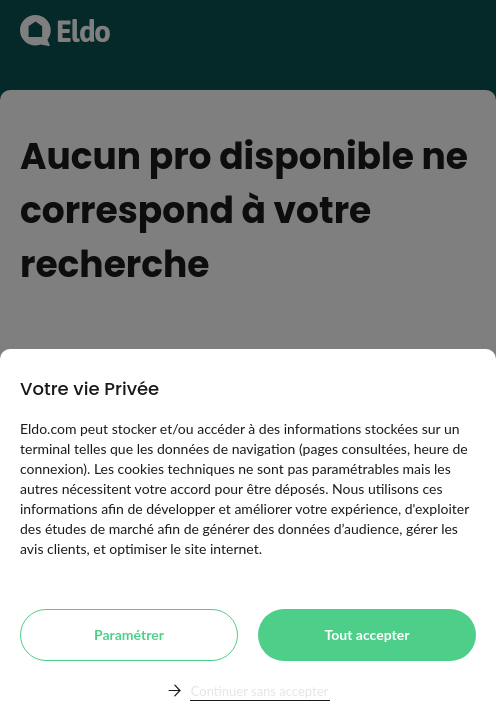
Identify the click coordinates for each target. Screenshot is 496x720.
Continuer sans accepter (259, 691)
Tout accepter (367, 634)
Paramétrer (129, 634)
